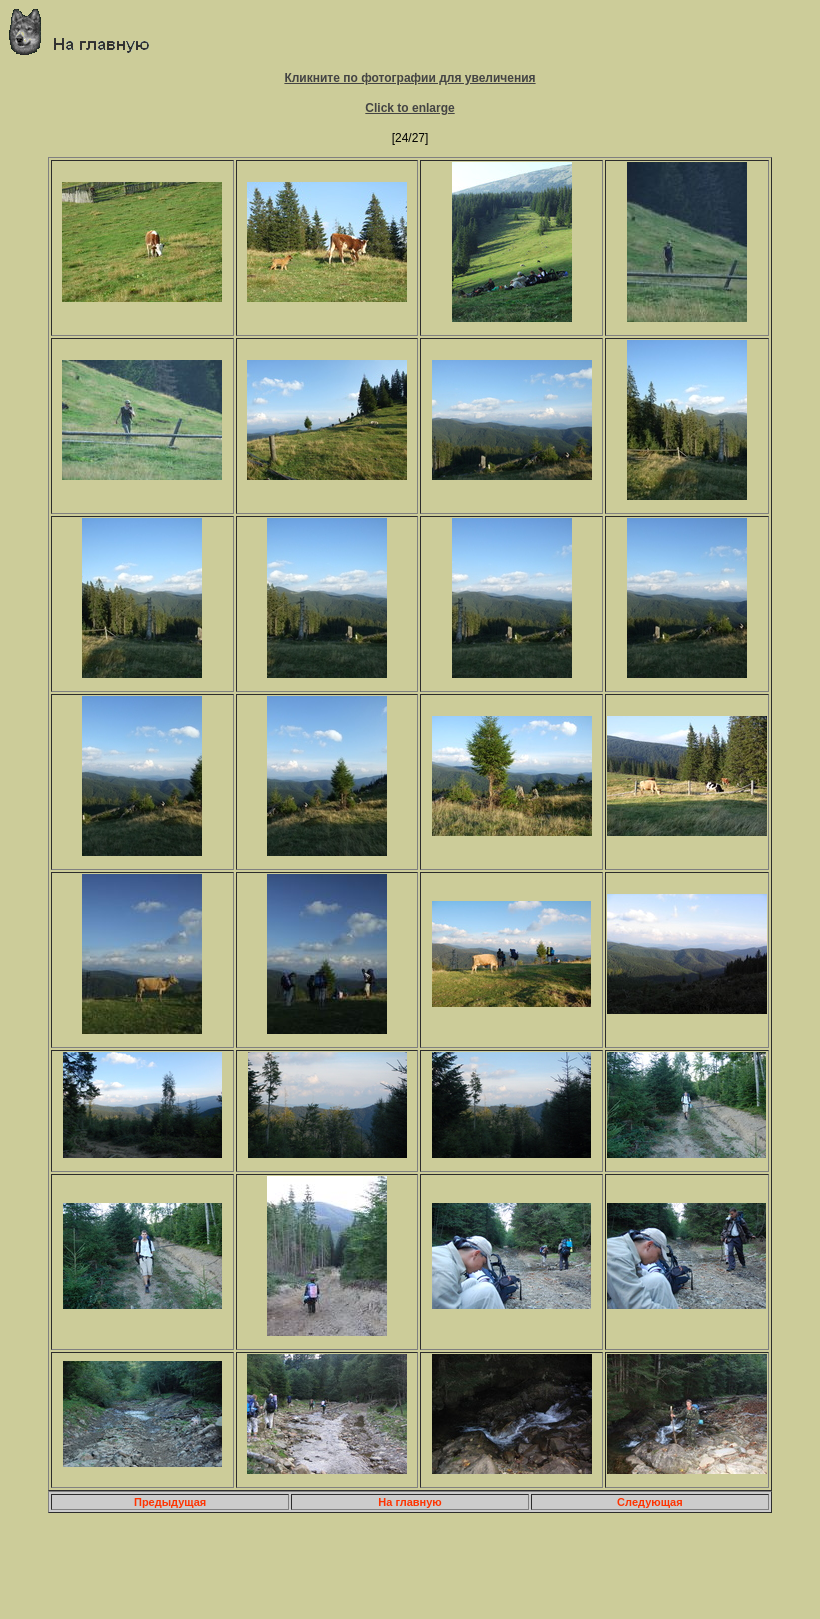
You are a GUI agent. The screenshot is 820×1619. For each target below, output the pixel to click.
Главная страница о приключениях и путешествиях (86, 31)
